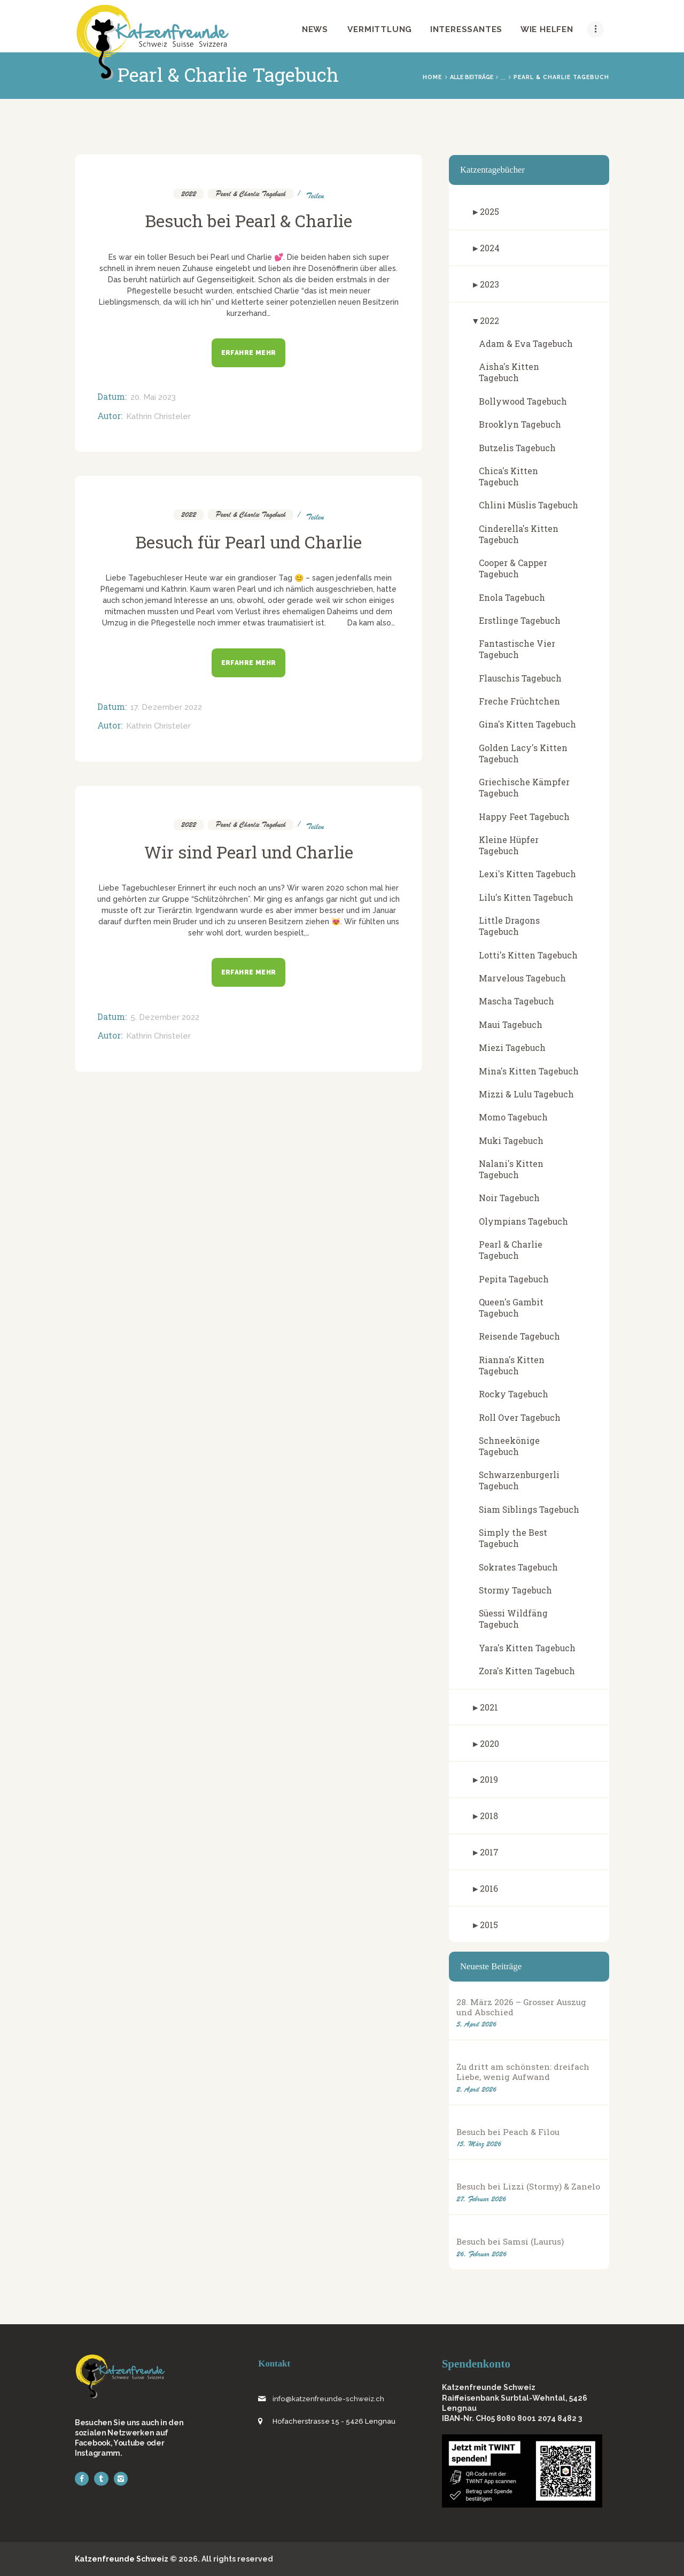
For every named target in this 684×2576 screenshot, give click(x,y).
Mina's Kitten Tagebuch (529, 1071)
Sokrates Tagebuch (518, 1567)
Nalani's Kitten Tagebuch (511, 1169)
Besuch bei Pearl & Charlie (248, 221)
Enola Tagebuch (512, 597)
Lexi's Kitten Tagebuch (527, 873)
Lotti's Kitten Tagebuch (528, 955)
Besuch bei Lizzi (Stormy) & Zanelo (528, 2187)
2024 (490, 247)
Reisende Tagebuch (519, 1336)
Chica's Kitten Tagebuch (508, 476)
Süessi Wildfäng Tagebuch (513, 1618)
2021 (489, 1707)
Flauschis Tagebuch (520, 678)
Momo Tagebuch (513, 1117)
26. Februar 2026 (481, 2253)
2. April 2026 (476, 2089)
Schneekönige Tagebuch (509, 1446)
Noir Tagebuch (509, 1197)
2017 (489, 1852)
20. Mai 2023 (153, 397)
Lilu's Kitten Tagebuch (526, 897)
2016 (489, 1888)
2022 (188, 193)
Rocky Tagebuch (513, 1393)
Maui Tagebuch (510, 1024)
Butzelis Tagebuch (517, 447)
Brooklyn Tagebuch (520, 424)
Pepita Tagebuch (514, 1279)
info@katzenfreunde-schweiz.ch (328, 2399)
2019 (489, 1779)
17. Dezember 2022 (166, 707)
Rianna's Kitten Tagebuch (512, 1365)
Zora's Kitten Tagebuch (527, 1670)
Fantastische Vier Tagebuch (517, 649)
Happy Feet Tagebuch (524, 816)
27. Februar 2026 (481, 2198)
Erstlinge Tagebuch (520, 620)
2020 (489, 1743)
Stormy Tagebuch (515, 1590)
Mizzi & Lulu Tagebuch (526, 1094)
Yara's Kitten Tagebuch (527, 1647)
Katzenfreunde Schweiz (121, 2559)
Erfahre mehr (248, 353)
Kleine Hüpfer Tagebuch (509, 845)
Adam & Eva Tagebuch (526, 343)
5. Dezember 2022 (164, 1017)
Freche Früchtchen (519, 701)
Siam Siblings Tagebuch (529, 1509)
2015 (489, 1924)
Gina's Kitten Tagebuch (527, 724)
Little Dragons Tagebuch (509, 926)
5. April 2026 (476, 2024)
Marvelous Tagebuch (522, 978)
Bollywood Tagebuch (523, 401)
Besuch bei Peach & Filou (507, 2132)
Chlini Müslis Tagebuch (528, 504)
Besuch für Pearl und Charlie (248, 542)
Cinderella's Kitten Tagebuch (518, 534)
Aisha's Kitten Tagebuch (509, 372)
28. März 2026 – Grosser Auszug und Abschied (521, 2007)
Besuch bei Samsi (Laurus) (510, 2242)
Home (432, 77)
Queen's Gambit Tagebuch (511, 1307)
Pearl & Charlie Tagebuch (250, 193)
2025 (489, 211)
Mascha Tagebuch (516, 1001)
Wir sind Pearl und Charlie (248, 852)
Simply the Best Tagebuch (513, 1538)
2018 (489, 1815)
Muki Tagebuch (511, 1140)
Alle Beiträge (471, 77)
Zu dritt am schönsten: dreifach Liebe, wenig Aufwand (522, 2072)
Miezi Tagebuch (512, 1047)
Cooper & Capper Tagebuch (513, 568)
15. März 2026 (478, 2143)
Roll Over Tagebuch (520, 1417)
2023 (489, 284)
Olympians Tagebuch (523, 1221)
